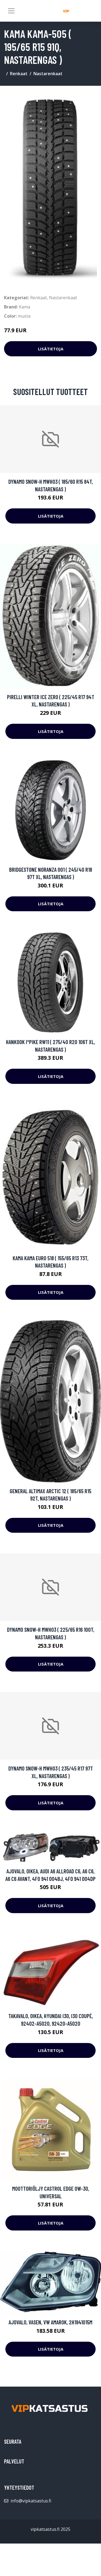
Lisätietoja (50, 348)
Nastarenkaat (47, 74)
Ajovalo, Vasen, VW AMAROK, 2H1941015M (50, 2322)
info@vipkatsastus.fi (31, 2501)
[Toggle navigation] (11, 11)
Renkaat (18, 74)
